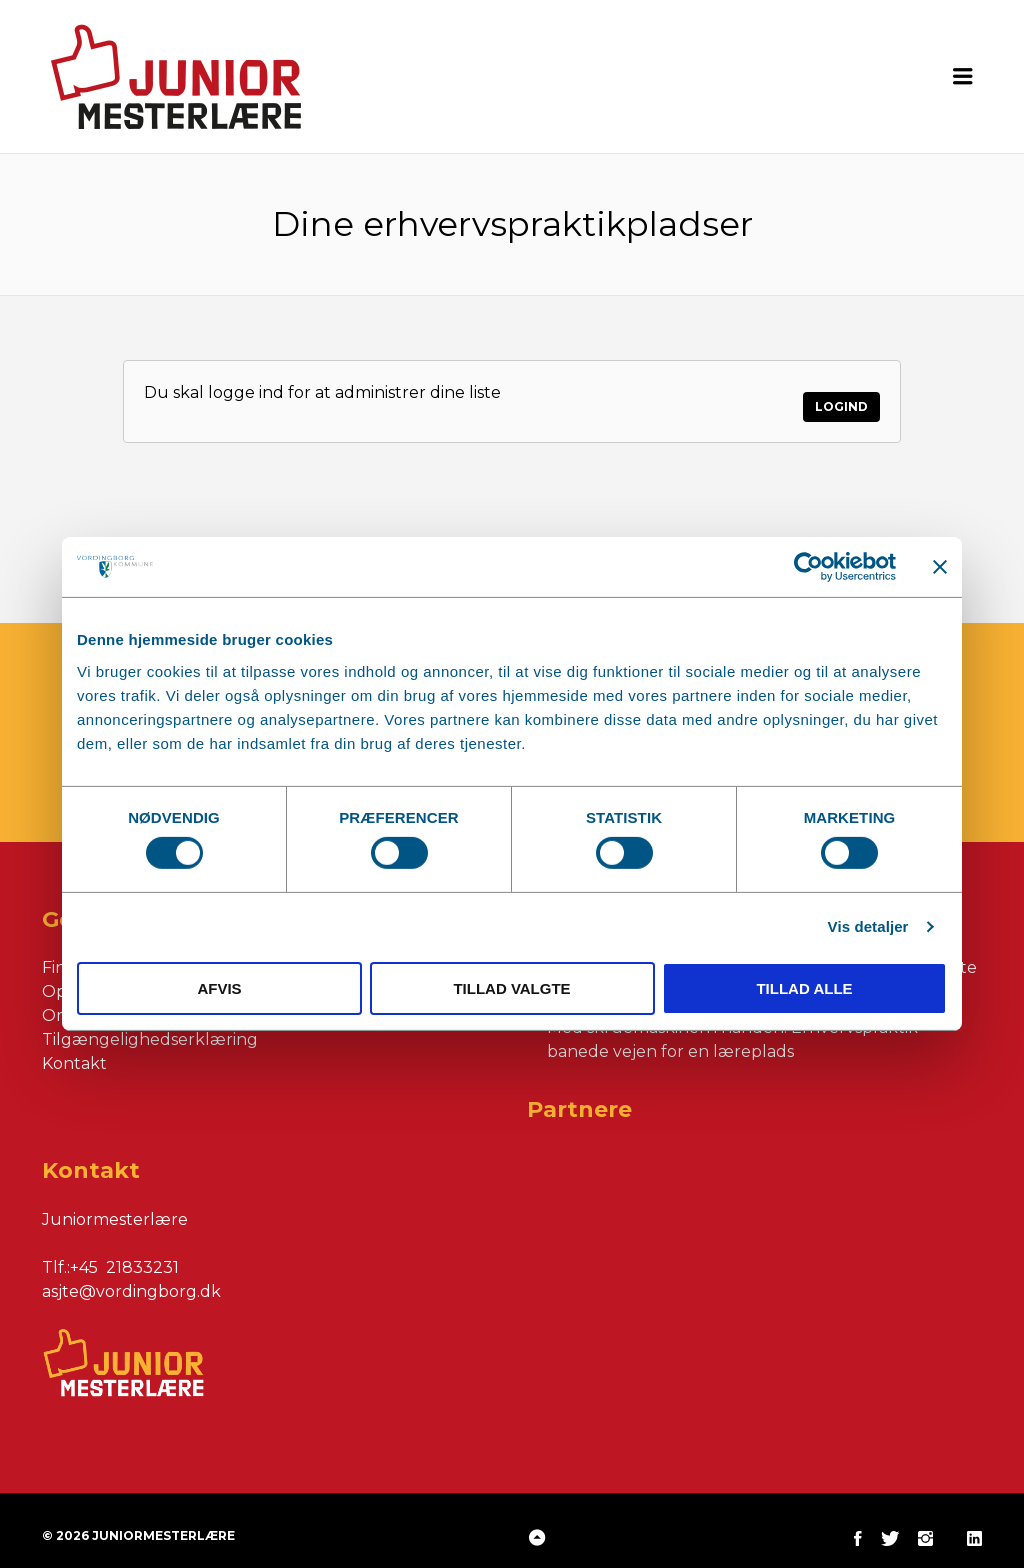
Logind (841, 392)
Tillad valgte (511, 988)
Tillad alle (804, 988)
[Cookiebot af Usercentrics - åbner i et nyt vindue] (808, 567)
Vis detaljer (868, 926)
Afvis (219, 988)
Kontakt (74, 1049)
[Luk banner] (940, 567)
